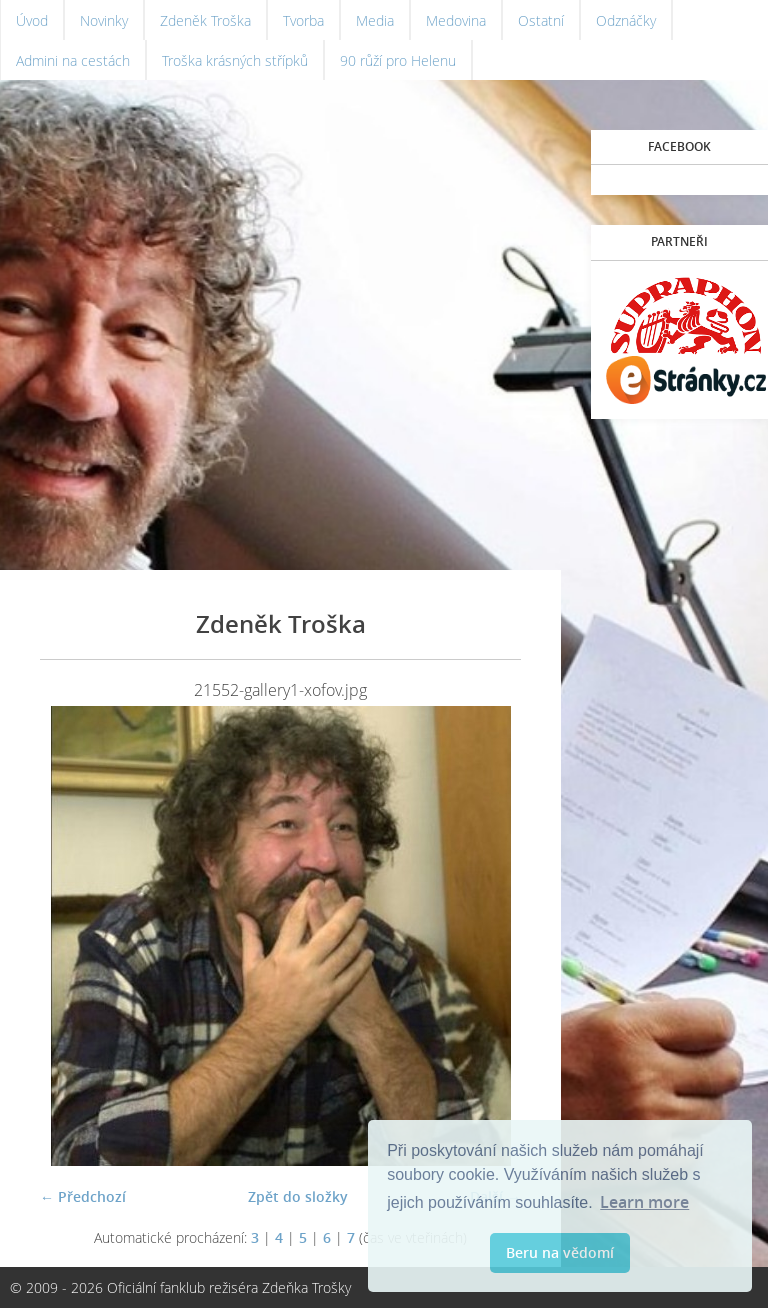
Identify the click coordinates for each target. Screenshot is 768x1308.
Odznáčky (626, 20)
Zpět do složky (298, 1196)
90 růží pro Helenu (398, 60)
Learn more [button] (644, 1202)
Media (375, 20)
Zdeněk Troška (205, 20)
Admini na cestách (73, 60)
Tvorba (303, 20)
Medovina (456, 20)
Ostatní (541, 20)
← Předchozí (83, 1196)
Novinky (104, 20)
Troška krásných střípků (235, 60)
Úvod (32, 20)
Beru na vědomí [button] (560, 1252)
